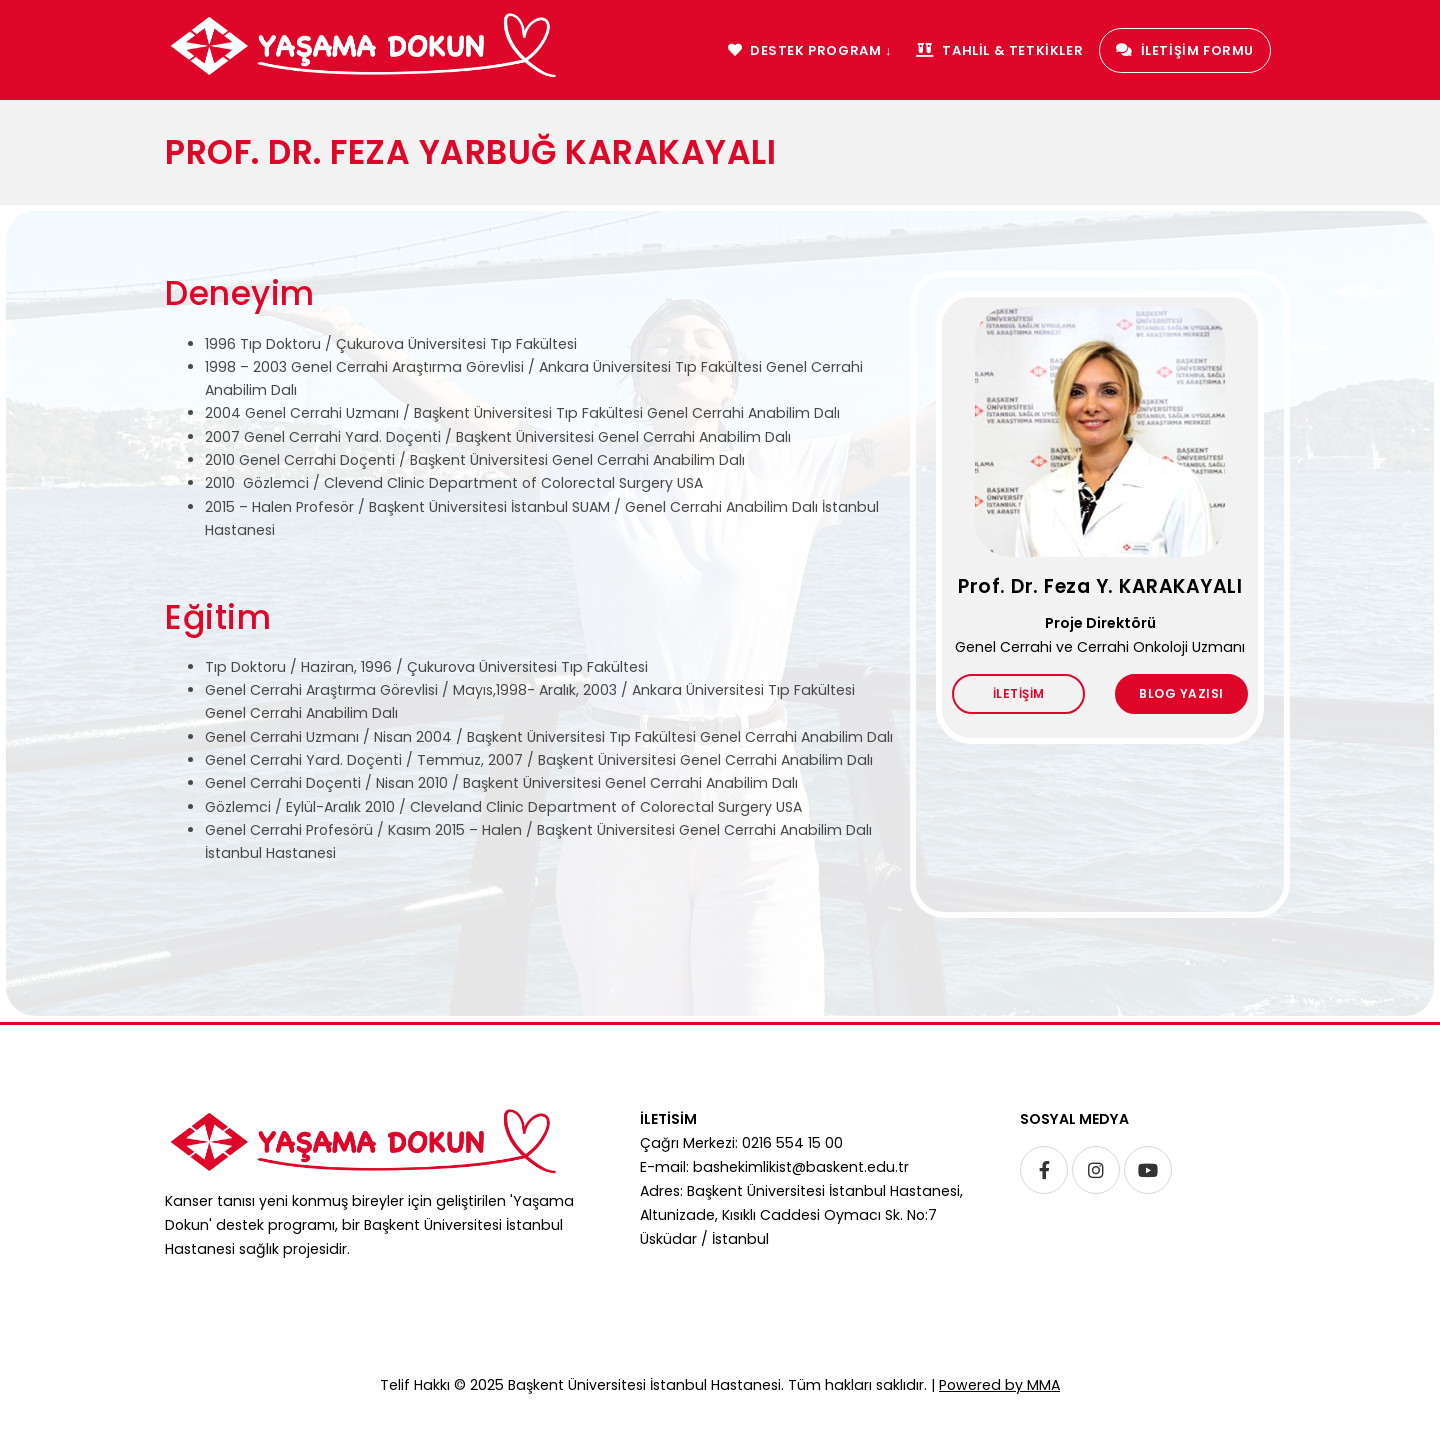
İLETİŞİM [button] (1019, 694)
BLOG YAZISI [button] (1181, 694)
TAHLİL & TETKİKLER (999, 50)
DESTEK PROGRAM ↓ (810, 50)
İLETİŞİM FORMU (1185, 50)
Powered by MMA (999, 1385)
